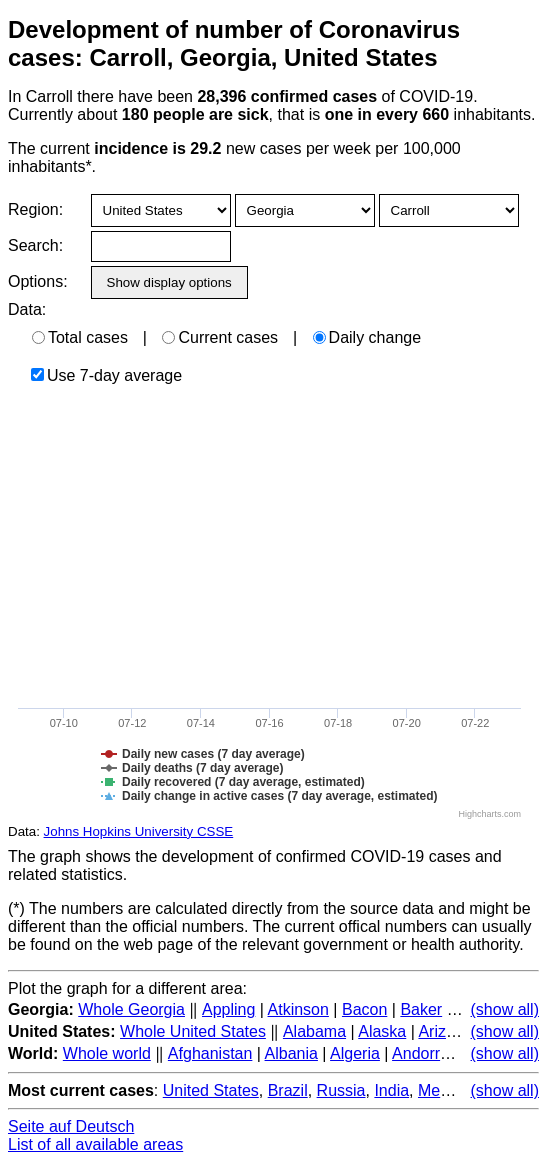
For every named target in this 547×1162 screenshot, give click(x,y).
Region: (35, 209)
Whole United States (193, 1031)
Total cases (80, 337)
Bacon (364, 1009)
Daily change (367, 337)
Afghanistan (210, 1053)
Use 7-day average (106, 375)
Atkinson (298, 1009)
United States (211, 1090)
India (391, 1090)
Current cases (220, 337)
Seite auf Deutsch (71, 1126)
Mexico (443, 1090)
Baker (421, 1009)
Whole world (107, 1053)
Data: (27, 309)
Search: (35, 245)
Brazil (288, 1090)
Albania (291, 1053)
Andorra (420, 1053)
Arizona (445, 1031)
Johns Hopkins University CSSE (139, 831)
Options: (37, 281)
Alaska (382, 1031)
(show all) (505, 1009)
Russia (341, 1090)
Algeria (355, 1053)
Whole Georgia (131, 1009)
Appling (228, 1009)
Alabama (314, 1031)
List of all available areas (95, 1144)
